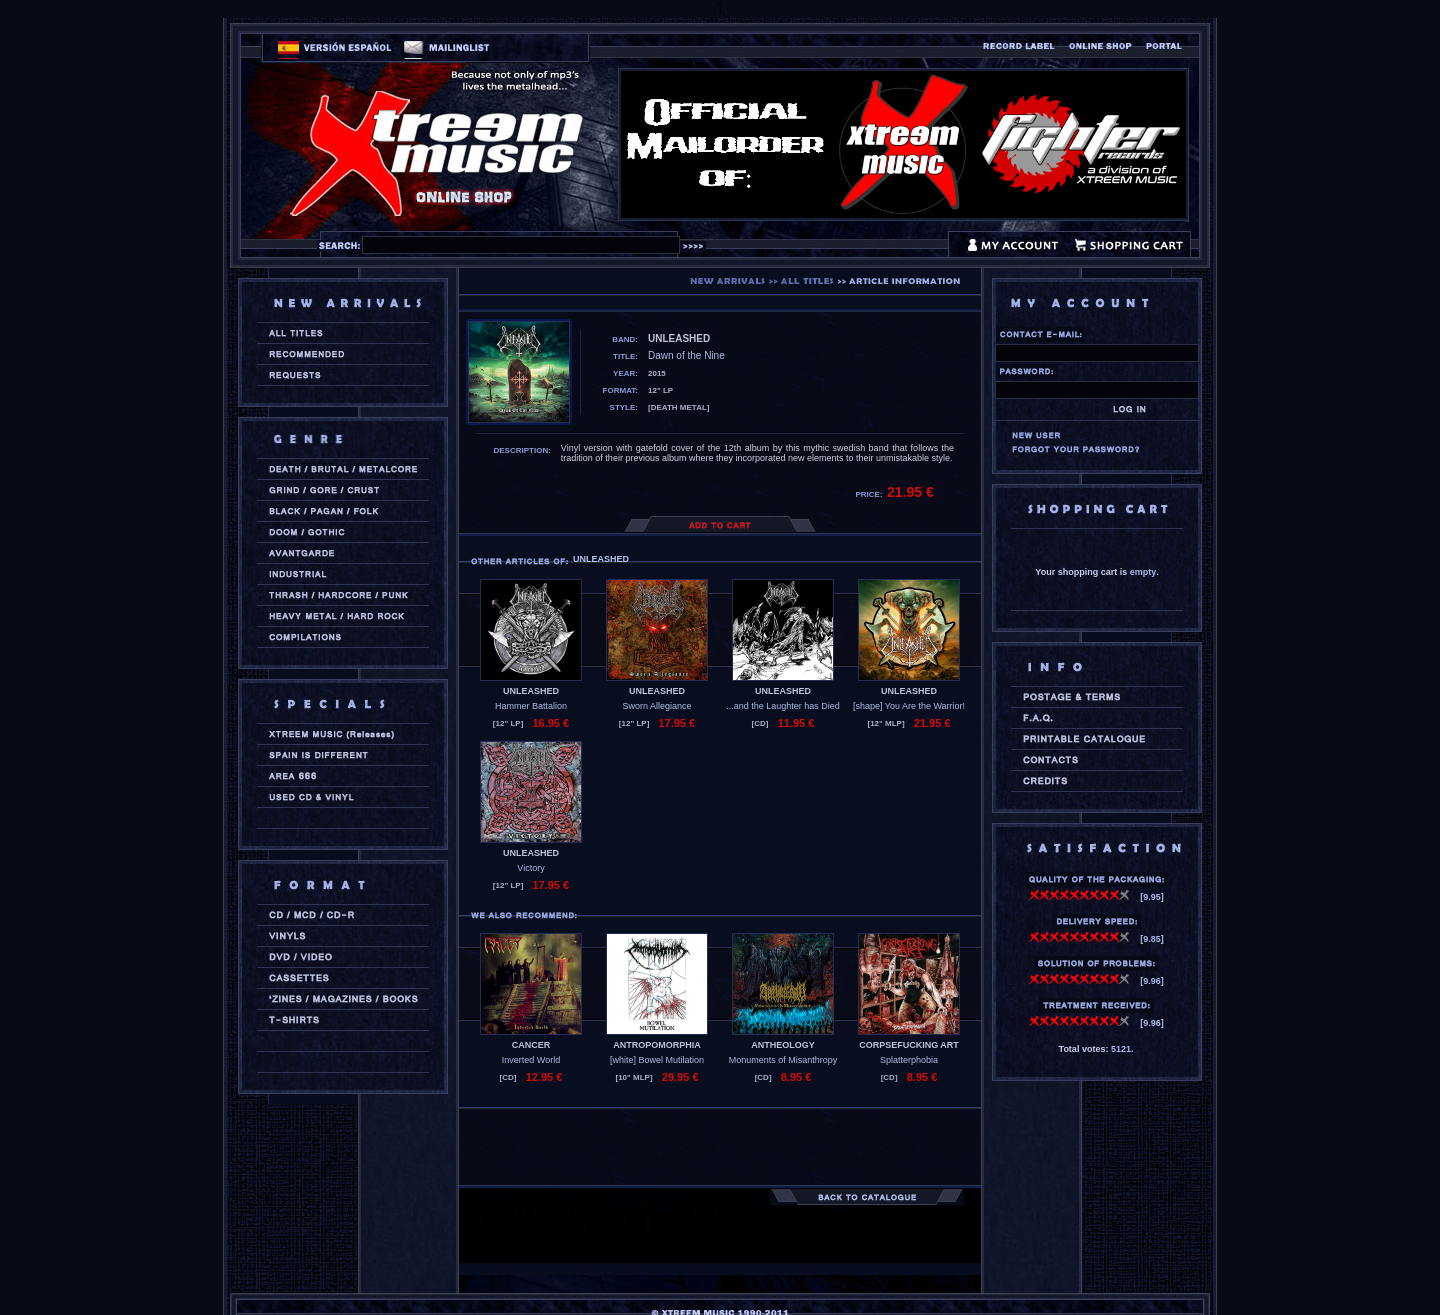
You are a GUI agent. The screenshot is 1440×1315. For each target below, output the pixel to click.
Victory (530, 868)
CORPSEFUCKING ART (909, 1045)
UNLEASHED (531, 691)
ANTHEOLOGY (783, 1045)
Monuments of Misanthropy (783, 1060)
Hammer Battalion (531, 706)
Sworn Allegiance (656, 706)
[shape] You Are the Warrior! (909, 706)
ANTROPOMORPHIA (657, 1045)
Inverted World (531, 1060)
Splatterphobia (909, 1060)
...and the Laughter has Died (783, 706)
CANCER (531, 1045)
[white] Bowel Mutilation (657, 1060)
